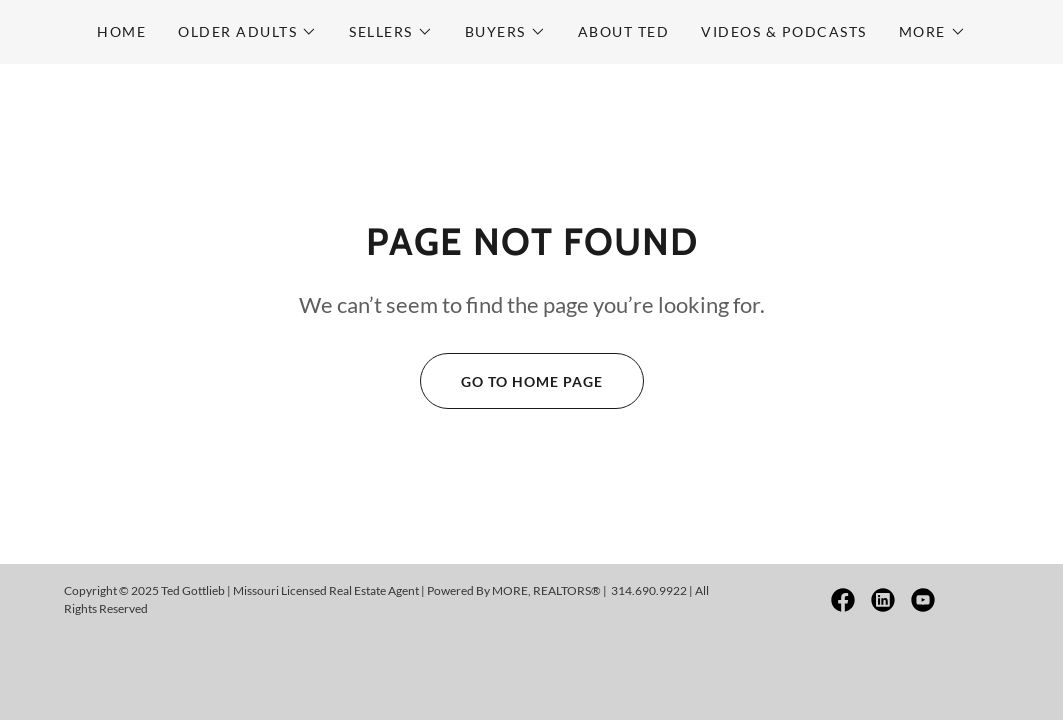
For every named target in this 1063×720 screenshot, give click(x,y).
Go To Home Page (511, 381)
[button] (247, 32)
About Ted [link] (623, 31)
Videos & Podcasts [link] (783, 31)
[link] (843, 600)
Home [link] (121, 31)
